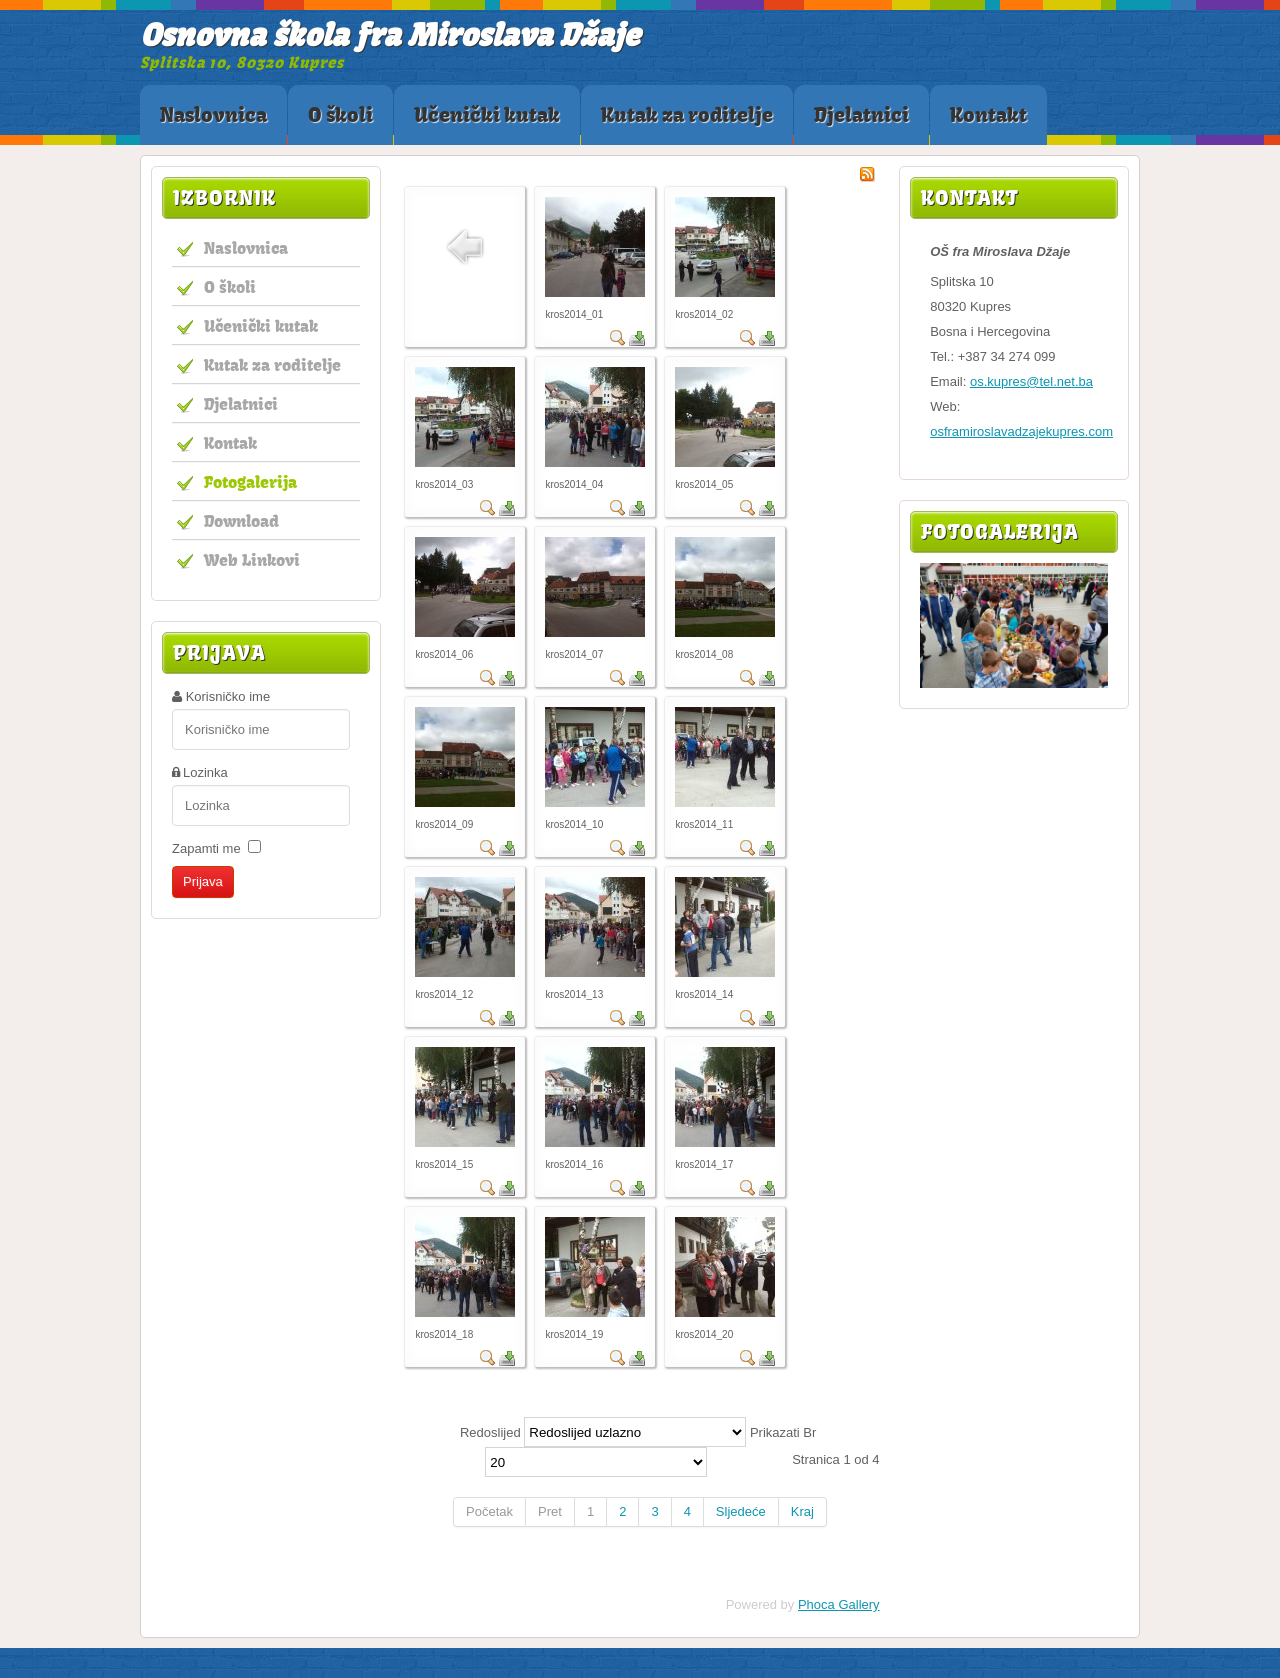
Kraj (802, 1511)
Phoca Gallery (839, 1604)
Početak (489, 1511)
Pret (550, 1511)
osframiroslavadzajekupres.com (1021, 431)
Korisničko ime (228, 696)
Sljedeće (741, 1511)
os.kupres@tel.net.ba (1031, 381)
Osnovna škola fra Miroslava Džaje (390, 34)
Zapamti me (206, 848)
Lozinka (205, 772)
